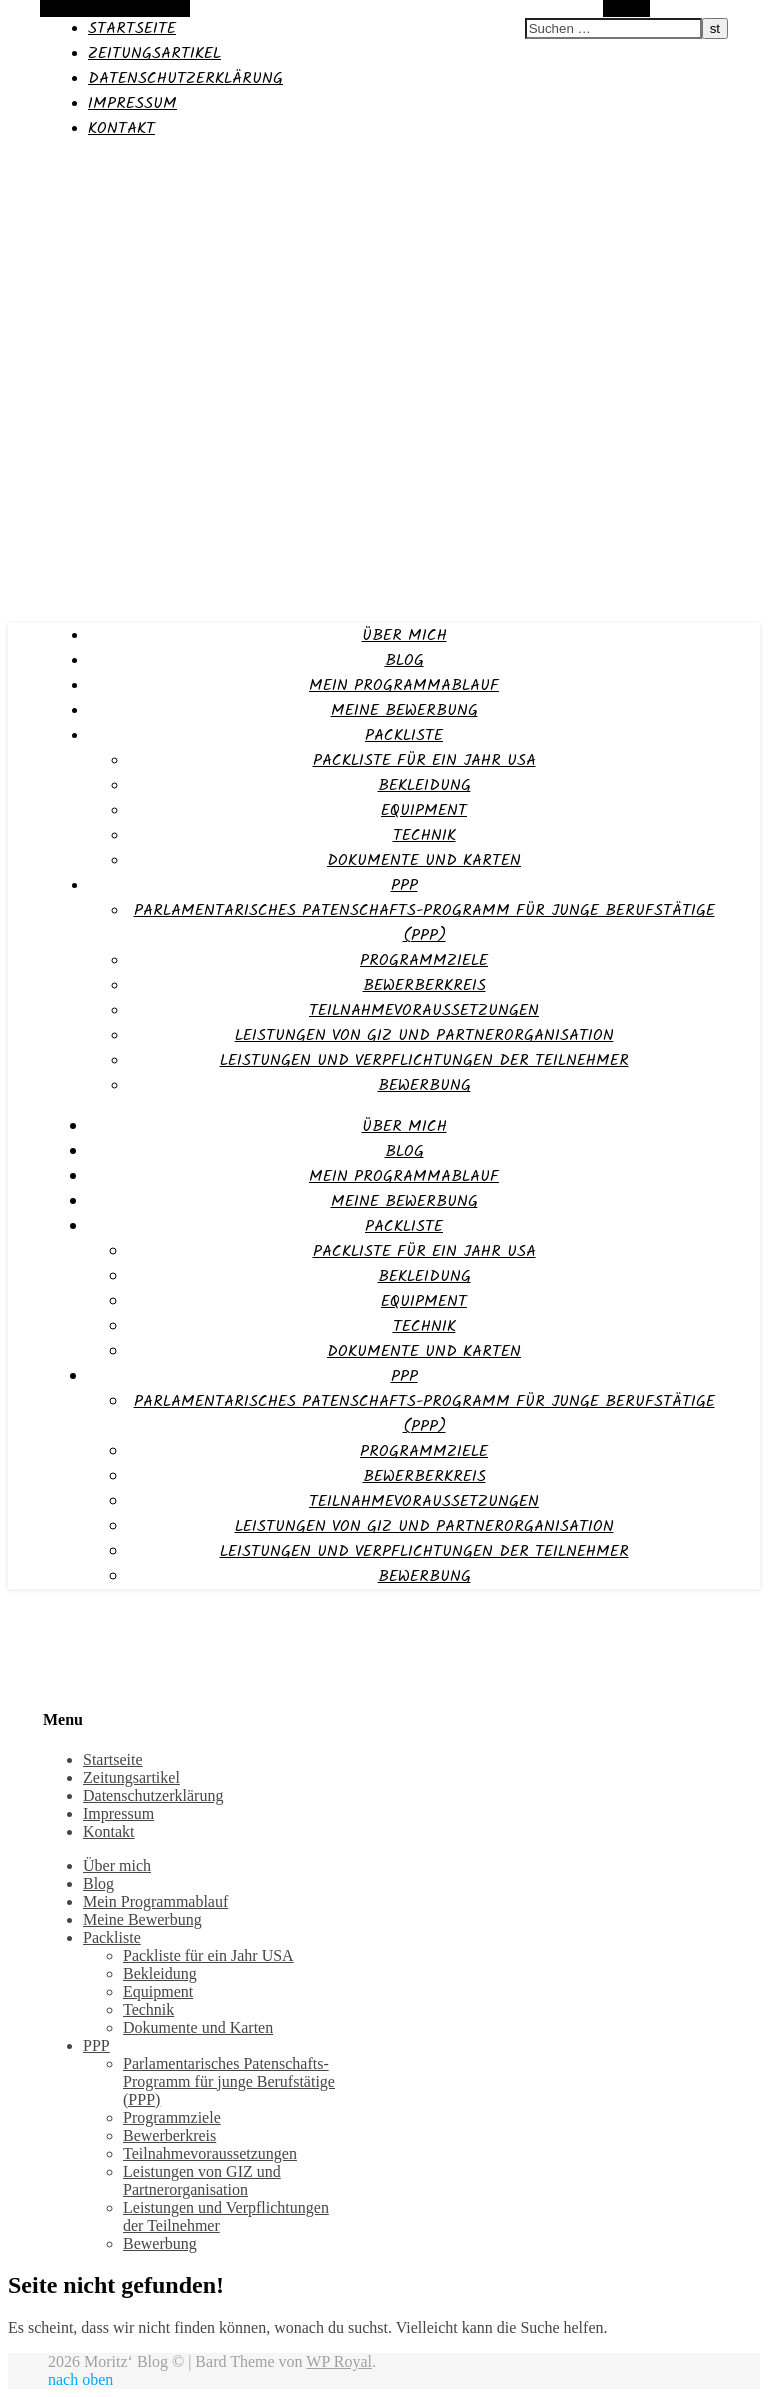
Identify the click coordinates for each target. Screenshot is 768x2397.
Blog (404, 660)
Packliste (404, 735)
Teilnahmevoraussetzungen (424, 1010)
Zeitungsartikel (154, 53)
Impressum (132, 103)
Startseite (132, 28)
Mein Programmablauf (404, 685)
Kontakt (121, 128)
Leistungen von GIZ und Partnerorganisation (424, 1035)
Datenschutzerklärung (185, 78)
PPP (404, 885)
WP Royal (339, 2361)
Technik (424, 835)
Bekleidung (424, 785)
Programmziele (424, 960)
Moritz (32, 167)
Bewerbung (424, 1085)
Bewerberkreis (424, 985)
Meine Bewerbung (404, 710)
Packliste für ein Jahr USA (424, 760)
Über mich (404, 635)
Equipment (424, 810)
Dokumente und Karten (424, 860)
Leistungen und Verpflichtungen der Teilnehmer (424, 1060)
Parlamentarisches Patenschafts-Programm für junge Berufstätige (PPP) (424, 923)
